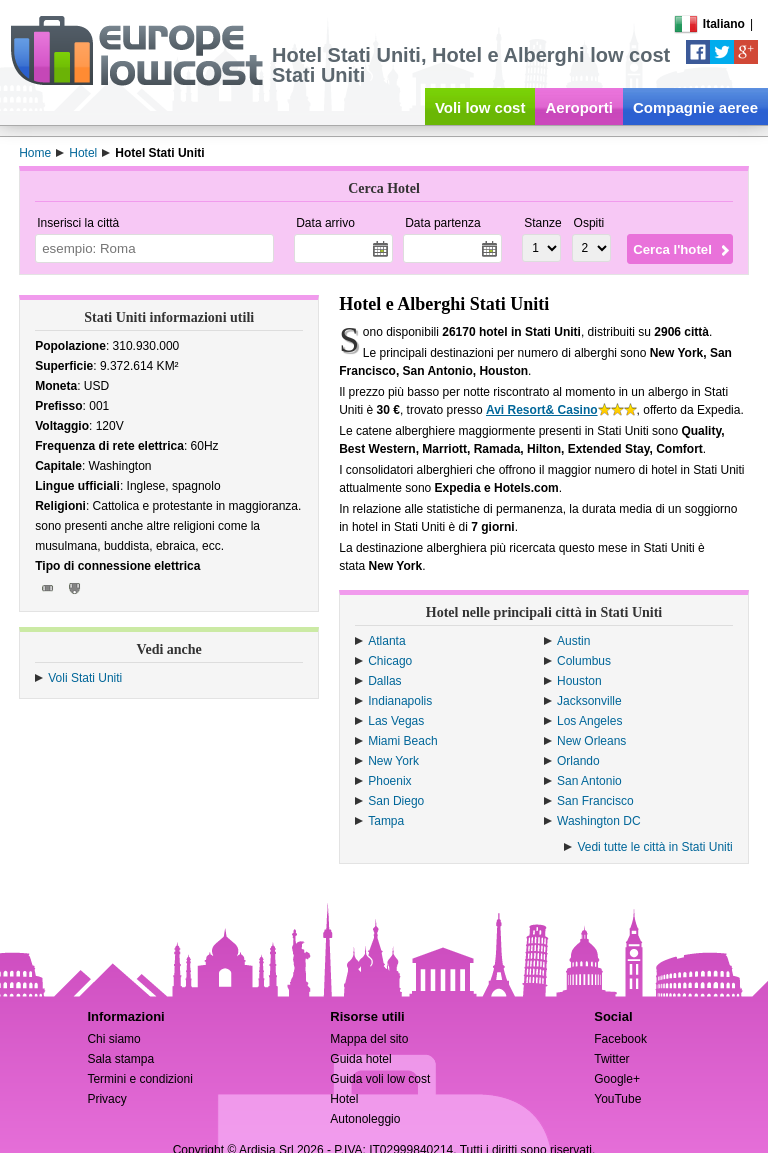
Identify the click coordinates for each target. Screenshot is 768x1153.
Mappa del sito (369, 1039)
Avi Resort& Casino (542, 410)
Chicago (390, 661)
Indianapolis (400, 701)
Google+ (617, 1079)
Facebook (620, 1039)
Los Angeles (589, 721)
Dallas (384, 681)
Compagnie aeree (695, 107)
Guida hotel (360, 1059)
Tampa (386, 821)
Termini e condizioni (139, 1079)
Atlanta (386, 641)
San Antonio (589, 781)
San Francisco (595, 801)
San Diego (396, 801)
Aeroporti (579, 107)
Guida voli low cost (380, 1079)
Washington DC (599, 821)
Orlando (578, 761)
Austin (573, 641)
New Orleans (591, 741)
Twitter (611, 1059)
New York (393, 761)
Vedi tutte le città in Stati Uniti (654, 847)
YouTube (617, 1099)
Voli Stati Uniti (85, 678)
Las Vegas (396, 721)
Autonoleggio (365, 1119)
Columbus (584, 661)
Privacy (106, 1099)
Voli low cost (480, 107)
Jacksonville (589, 701)
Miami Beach (402, 741)
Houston (579, 681)
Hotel (344, 1099)
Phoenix (389, 781)
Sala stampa (120, 1059)
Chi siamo (113, 1039)
